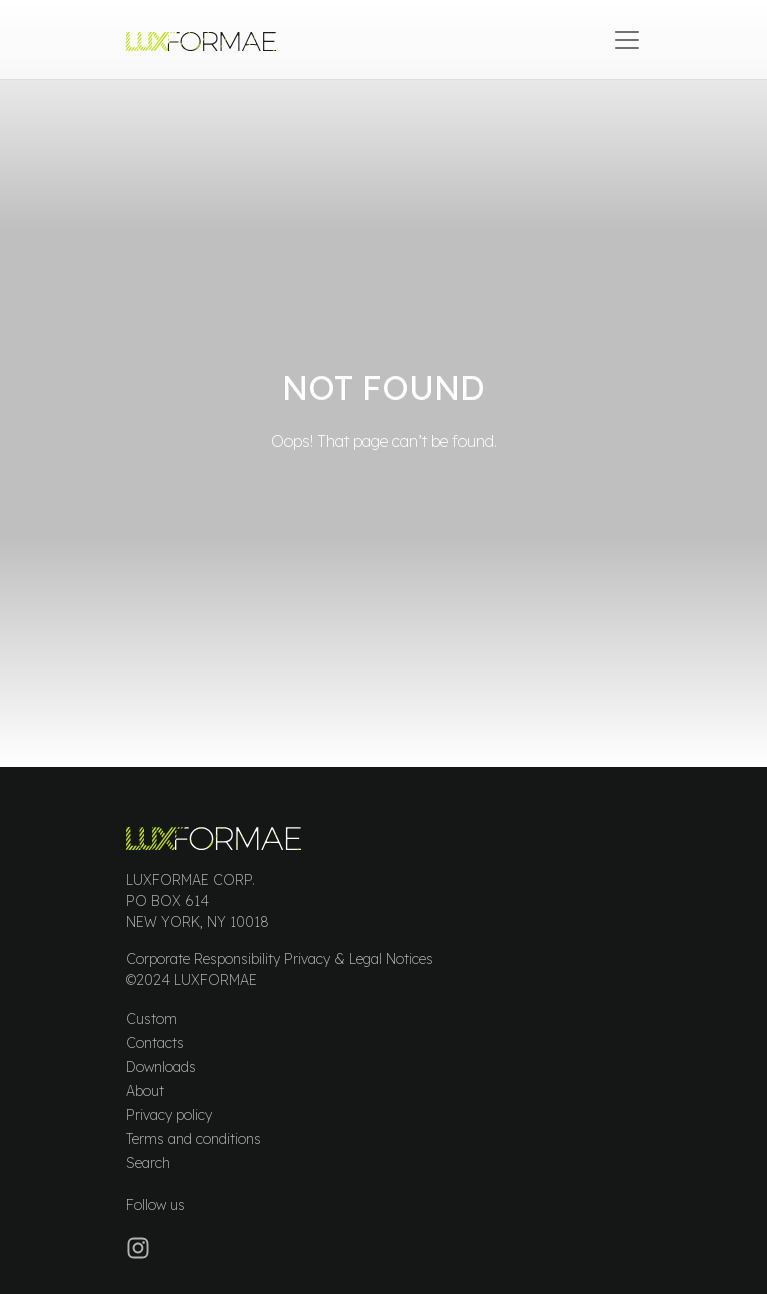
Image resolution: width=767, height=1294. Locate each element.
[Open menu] (627, 40)
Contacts (155, 1043)
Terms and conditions (193, 1139)
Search (148, 1163)
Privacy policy (169, 1115)
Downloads (161, 1067)
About (145, 1091)
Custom (151, 1019)
